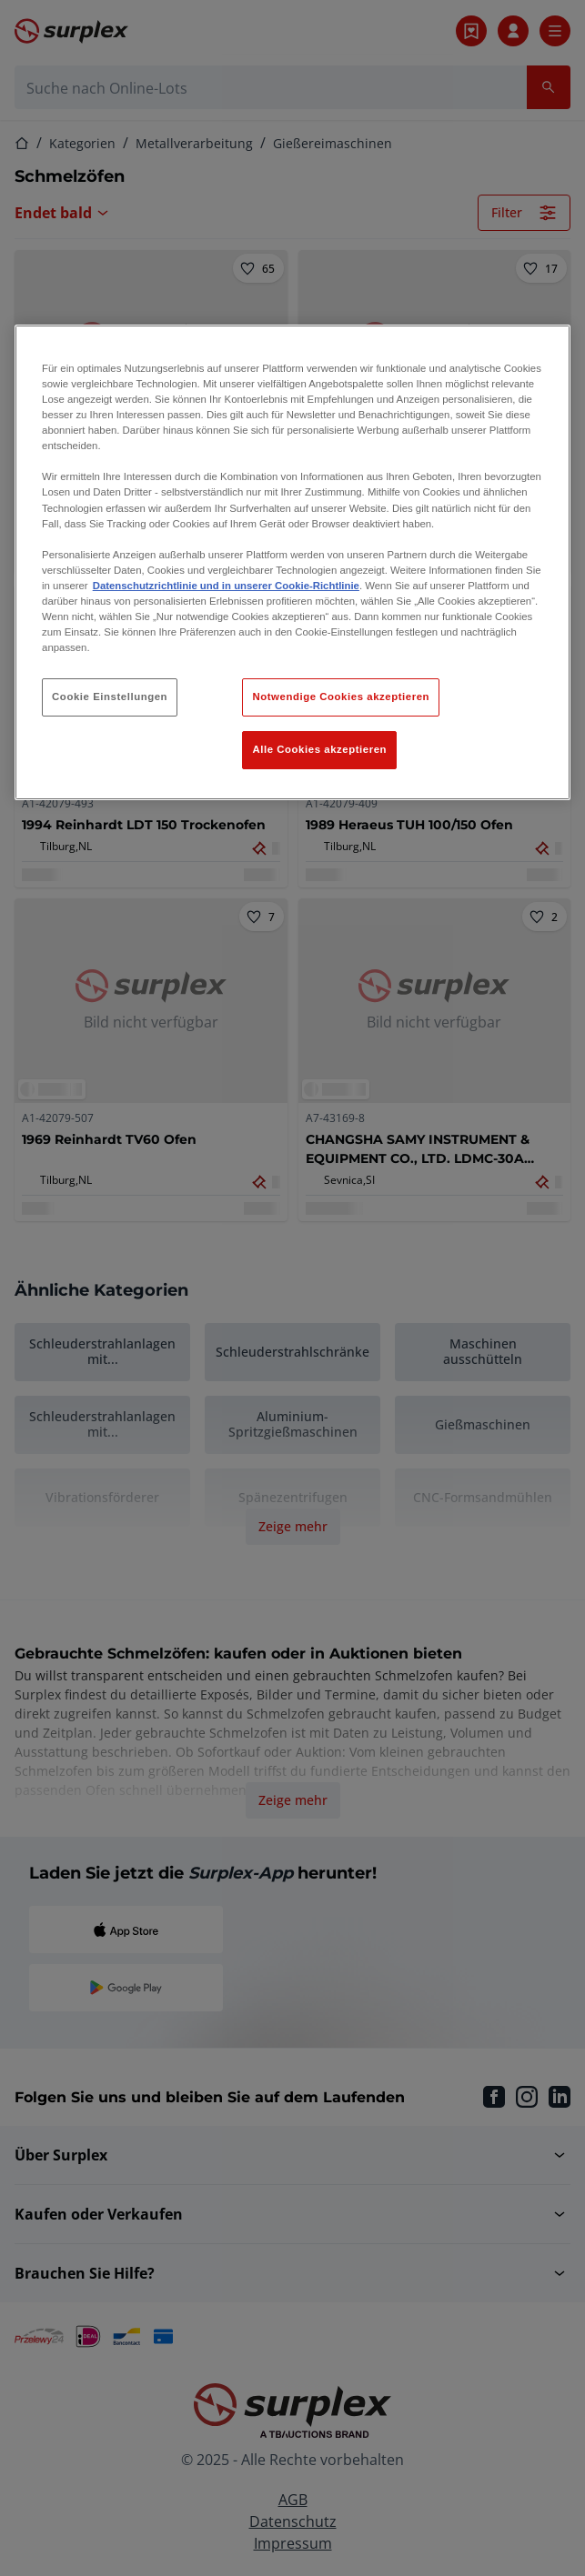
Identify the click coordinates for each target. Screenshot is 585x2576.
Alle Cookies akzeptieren (319, 749)
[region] (292, 562)
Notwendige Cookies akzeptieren (340, 696)
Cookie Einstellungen (109, 696)
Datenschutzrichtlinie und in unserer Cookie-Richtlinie (226, 585)
